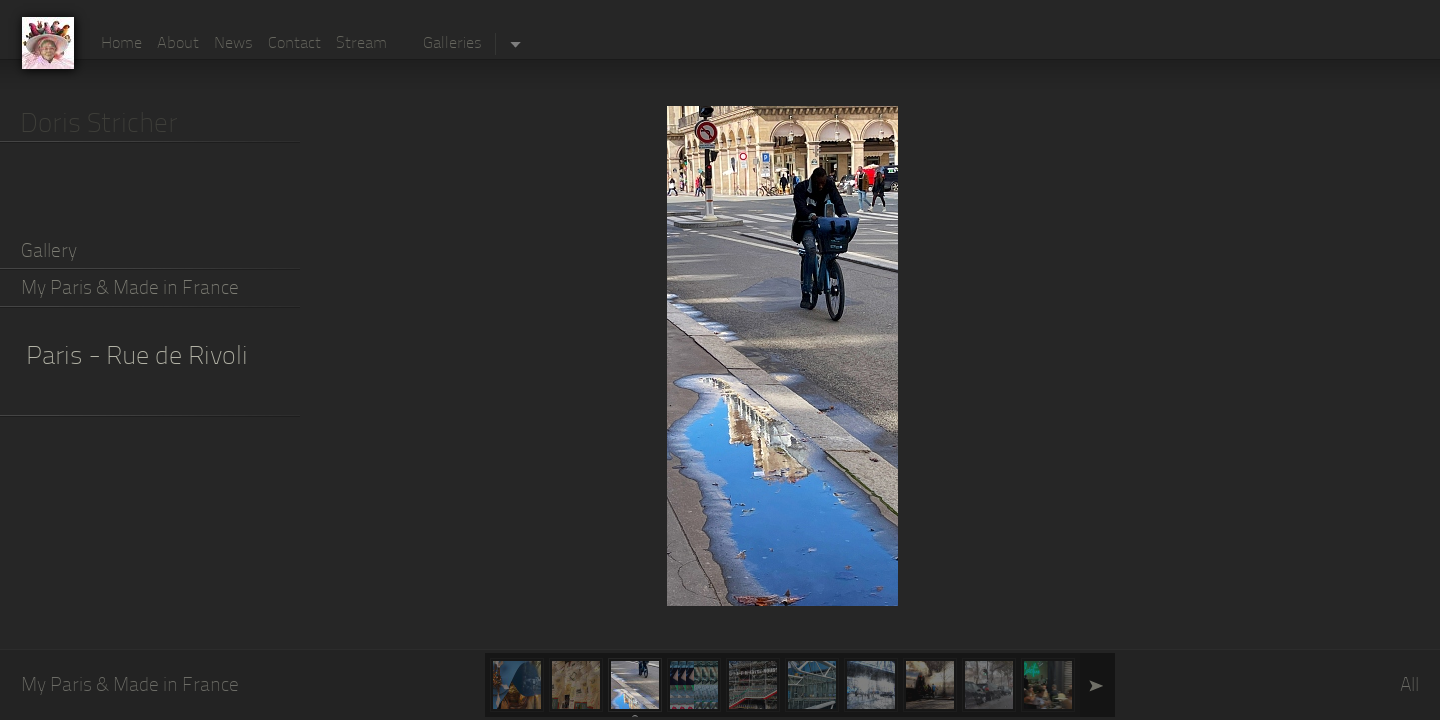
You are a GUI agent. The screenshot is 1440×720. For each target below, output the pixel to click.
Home (121, 44)
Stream (361, 44)
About (178, 44)
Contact (294, 44)
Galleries (452, 44)
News (233, 44)
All (1409, 686)
